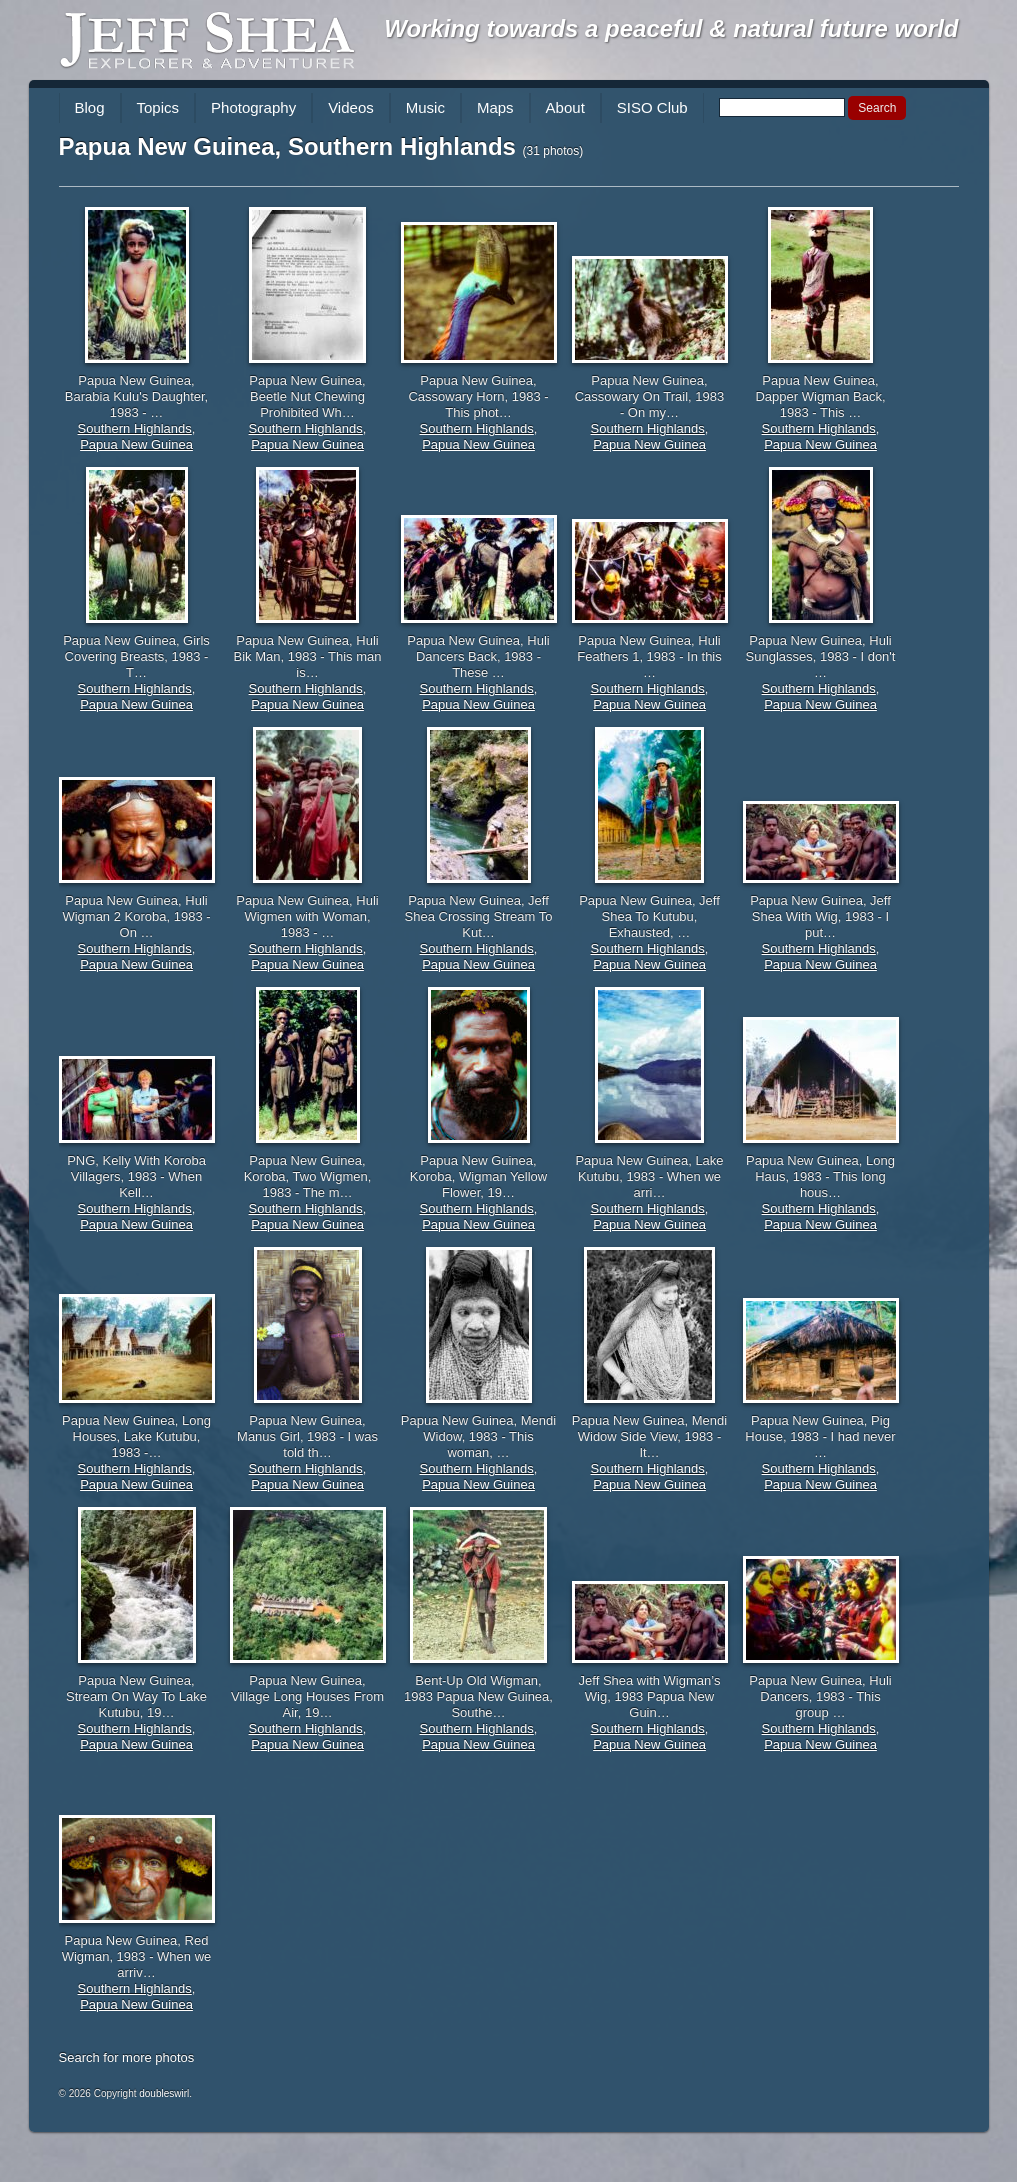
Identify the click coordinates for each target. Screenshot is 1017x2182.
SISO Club (652, 107)
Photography (253, 107)
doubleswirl (164, 2093)
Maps (495, 107)
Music (425, 107)
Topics (158, 107)
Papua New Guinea (136, 444)
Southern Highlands (135, 428)
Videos (351, 107)
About (565, 107)
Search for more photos (127, 2057)
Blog (90, 107)
